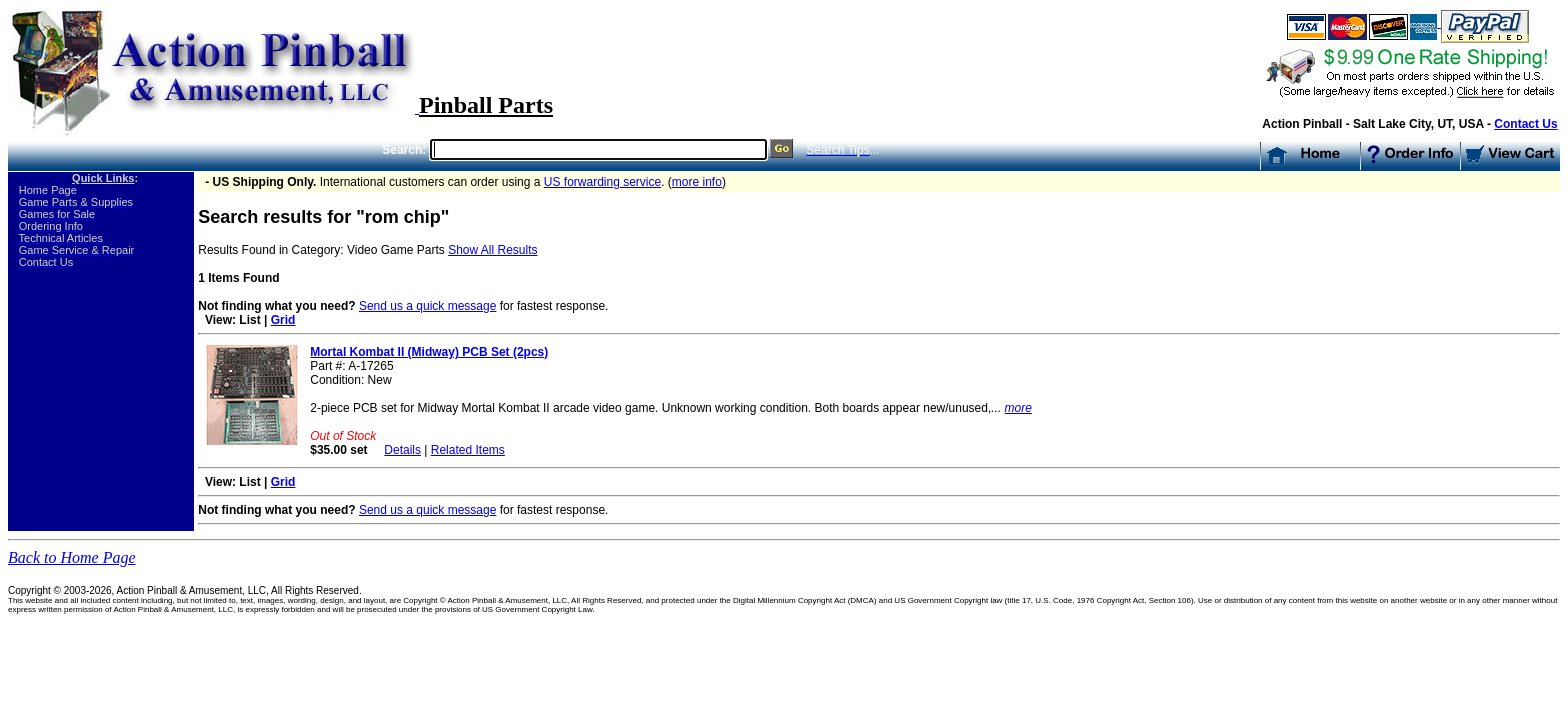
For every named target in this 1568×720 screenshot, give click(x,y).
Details (402, 450)
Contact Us (1525, 124)
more (1018, 408)
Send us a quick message (427, 306)
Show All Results (492, 250)
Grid (283, 320)
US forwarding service (602, 182)
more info (697, 182)
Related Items (468, 450)
